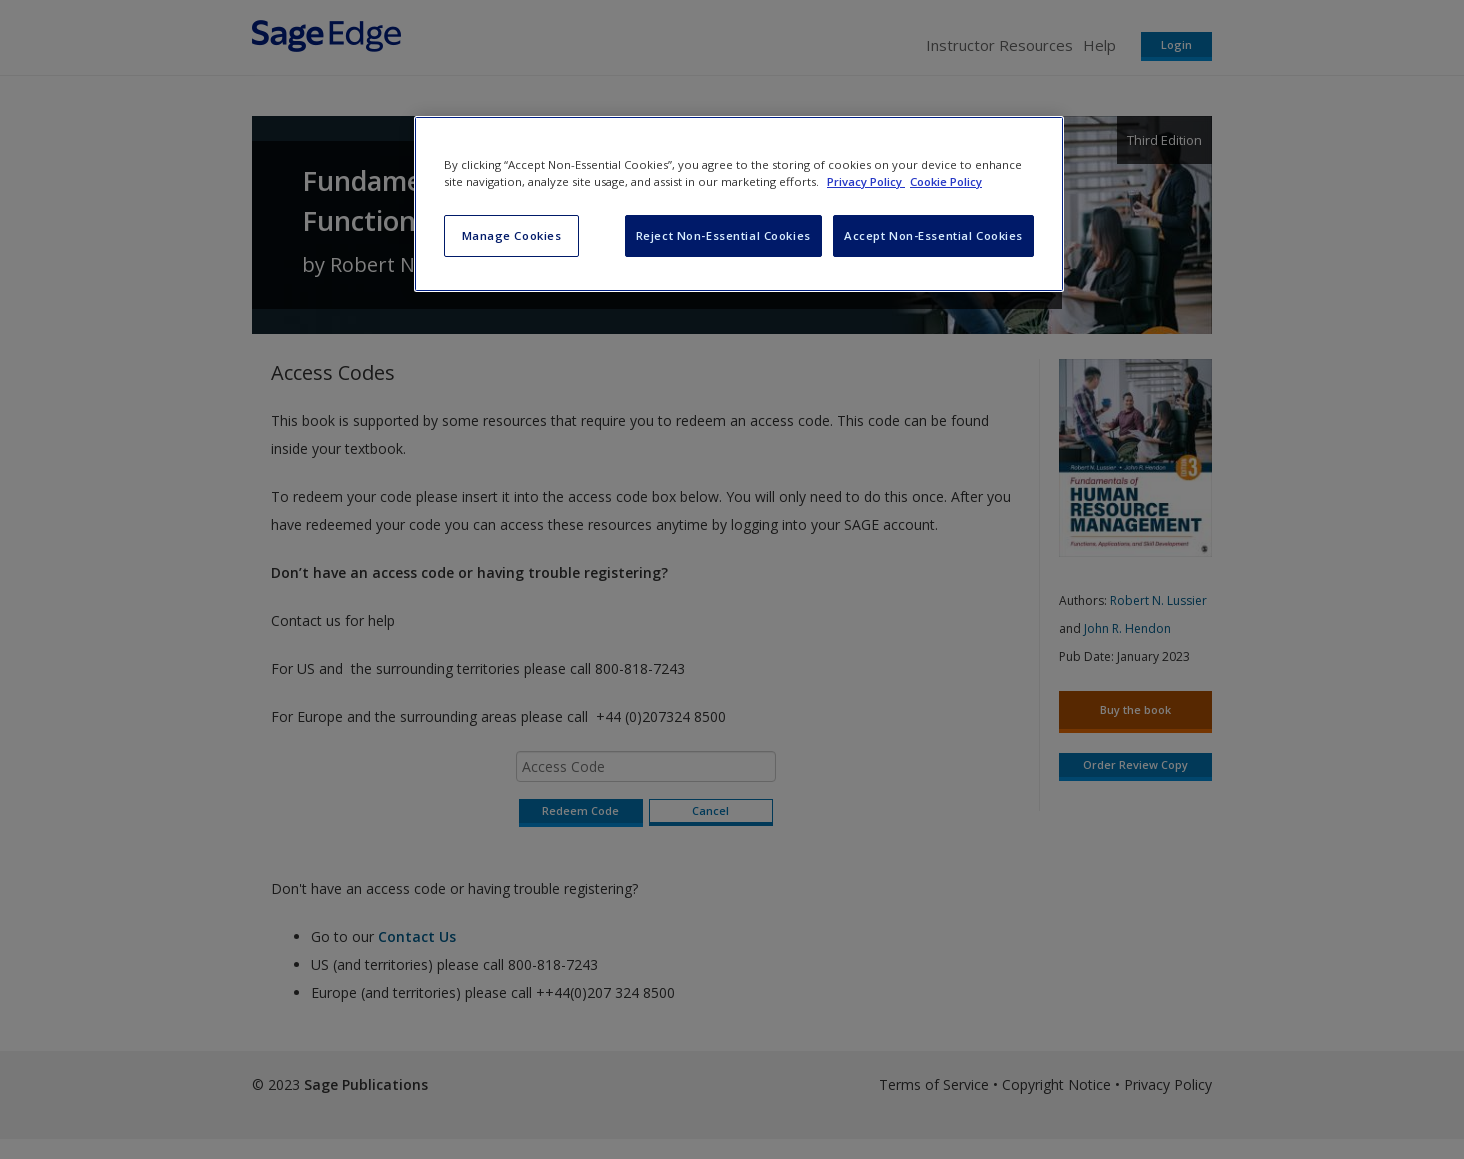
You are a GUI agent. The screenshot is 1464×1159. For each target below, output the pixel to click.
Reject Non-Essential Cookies (723, 235)
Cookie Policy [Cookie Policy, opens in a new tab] (946, 181)
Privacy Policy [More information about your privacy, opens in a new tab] (866, 181)
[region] (739, 204)
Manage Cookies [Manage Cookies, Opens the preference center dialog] (512, 235)
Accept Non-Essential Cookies (933, 235)
